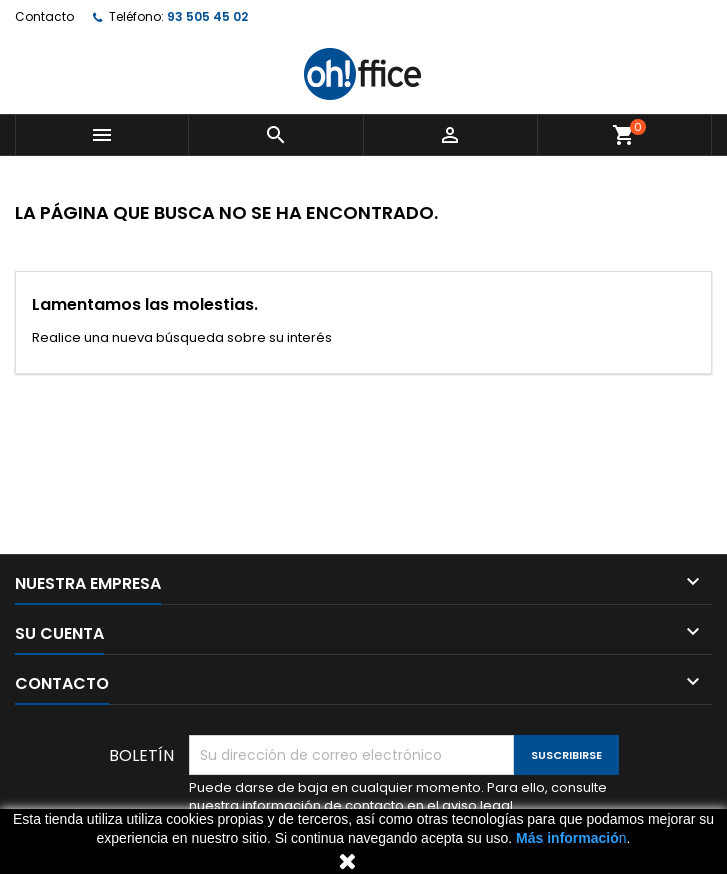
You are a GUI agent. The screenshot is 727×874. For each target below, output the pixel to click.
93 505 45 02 (207, 16)
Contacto (44, 16)
